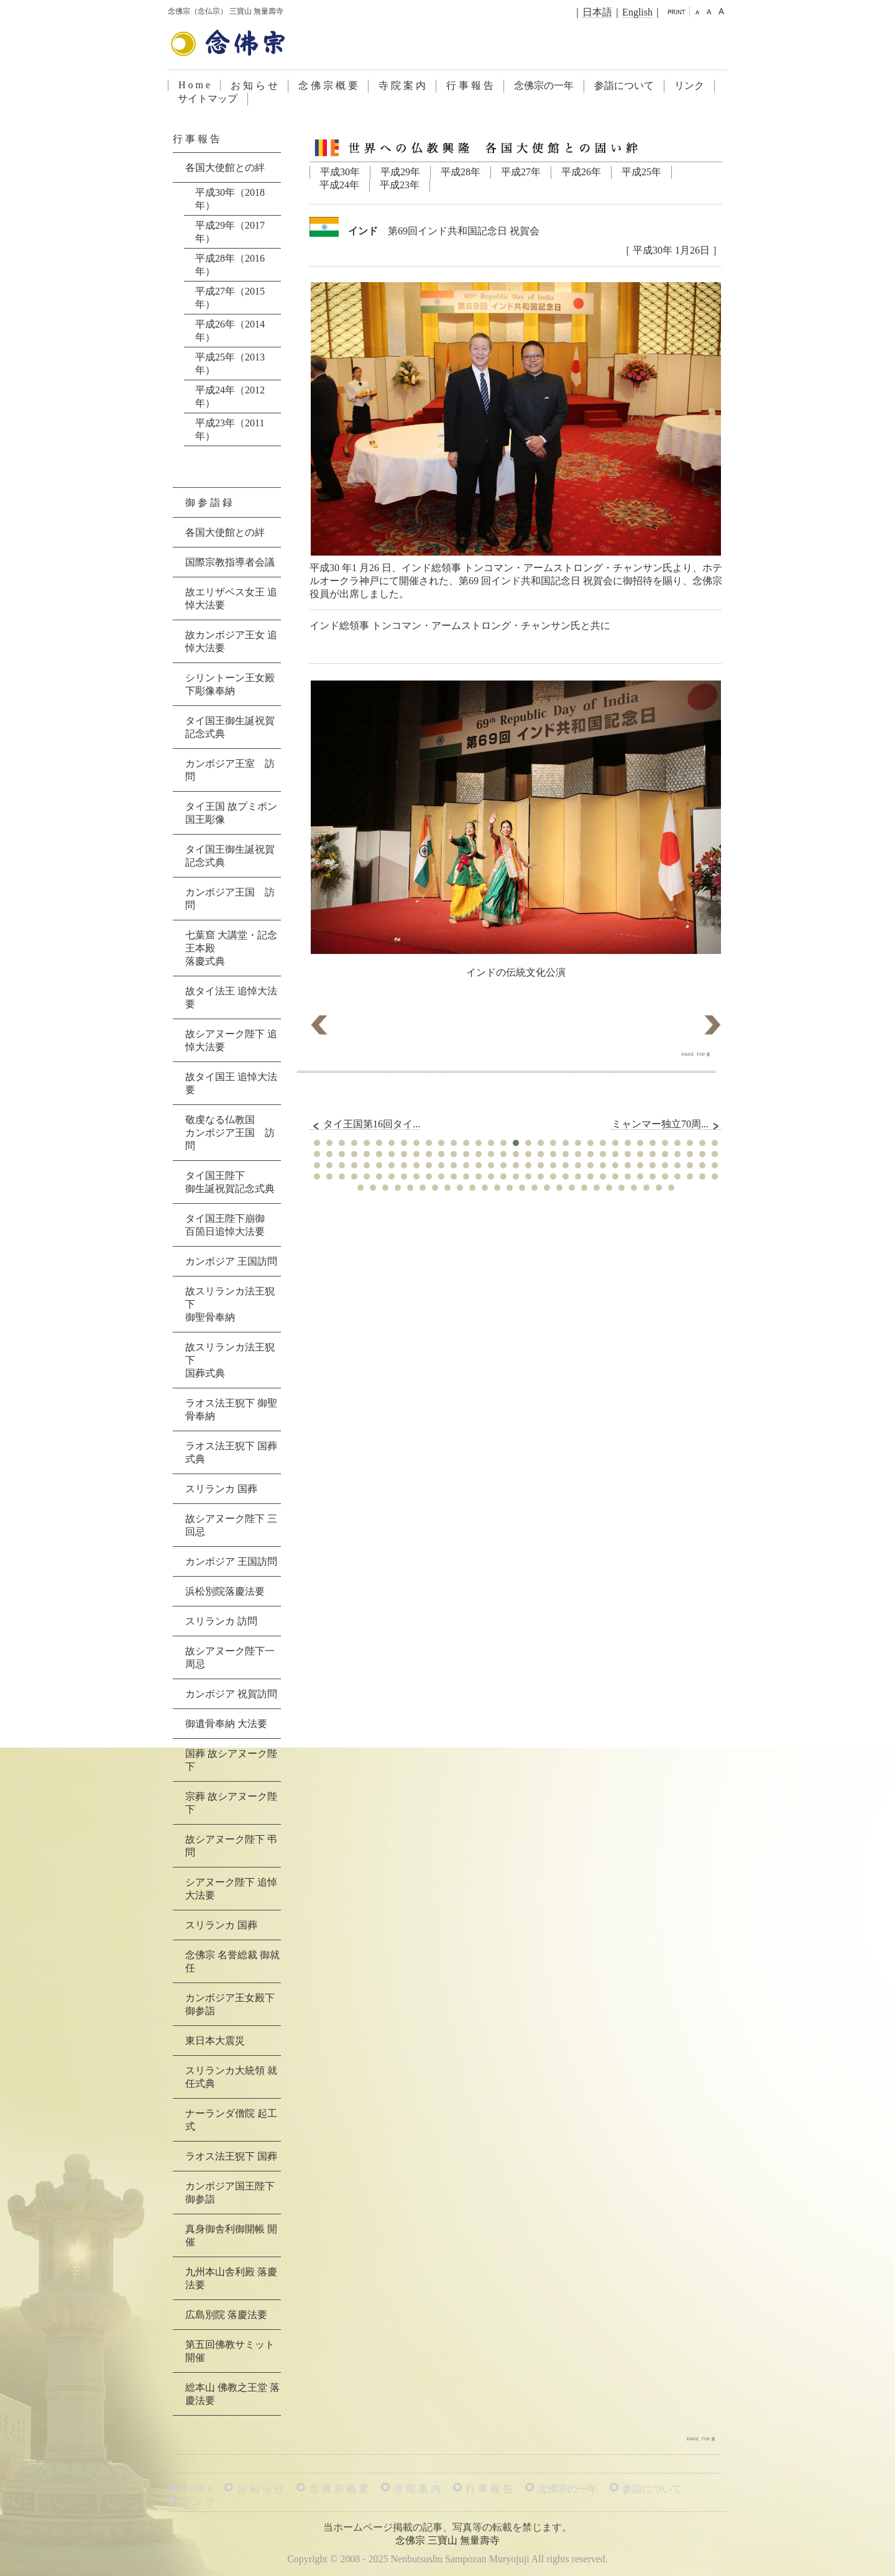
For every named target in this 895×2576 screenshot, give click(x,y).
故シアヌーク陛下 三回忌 (231, 1525)
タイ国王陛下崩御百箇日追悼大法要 (225, 1225)
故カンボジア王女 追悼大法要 (231, 641)
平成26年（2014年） (230, 330)
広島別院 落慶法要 (226, 2314)
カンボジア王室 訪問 (230, 770)
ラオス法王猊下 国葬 (231, 2156)
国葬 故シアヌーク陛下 (231, 1760)
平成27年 (521, 172)
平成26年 (581, 172)
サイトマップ (207, 98)
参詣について (624, 85)
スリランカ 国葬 (221, 1488)
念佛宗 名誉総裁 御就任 (232, 1961)
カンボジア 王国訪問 (231, 1261)
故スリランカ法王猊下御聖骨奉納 (230, 1304)
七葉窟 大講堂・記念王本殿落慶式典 (231, 948)
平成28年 (460, 172)
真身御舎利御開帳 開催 (231, 2235)
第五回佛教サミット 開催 (230, 2351)
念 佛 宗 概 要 (328, 85)
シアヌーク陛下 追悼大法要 (231, 1888)
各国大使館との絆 (225, 167)
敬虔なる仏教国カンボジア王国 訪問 (230, 1132)
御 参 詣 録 (208, 502)
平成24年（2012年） (230, 396)
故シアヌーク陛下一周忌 (230, 1657)
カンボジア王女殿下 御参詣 (230, 2004)
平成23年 (400, 185)
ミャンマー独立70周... (667, 1124)
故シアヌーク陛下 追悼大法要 (231, 1040)
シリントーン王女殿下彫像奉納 (230, 684)
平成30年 (340, 172)
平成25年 (641, 172)
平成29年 (400, 172)
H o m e (194, 85)
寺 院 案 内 (402, 85)
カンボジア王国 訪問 (230, 898)
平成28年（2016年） (230, 265)
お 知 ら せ (254, 85)
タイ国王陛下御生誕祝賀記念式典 (230, 1182)
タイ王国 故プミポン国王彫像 (231, 813)
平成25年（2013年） (230, 363)
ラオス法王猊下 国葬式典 (231, 1452)
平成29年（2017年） (230, 232)
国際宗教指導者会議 (230, 562)
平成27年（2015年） (230, 297)
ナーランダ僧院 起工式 (231, 2120)
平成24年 (339, 185)
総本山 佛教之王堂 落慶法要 (232, 2394)
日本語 (597, 12)
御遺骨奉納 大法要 (226, 1723)
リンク (689, 85)
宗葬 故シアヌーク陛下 (231, 1803)
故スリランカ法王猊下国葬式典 (230, 1360)
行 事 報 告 (469, 85)
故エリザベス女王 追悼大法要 (231, 598)
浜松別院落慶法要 (225, 1591)
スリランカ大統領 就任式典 (231, 2077)
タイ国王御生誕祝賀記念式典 (230, 727)
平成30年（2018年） (230, 199)
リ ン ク (197, 2501)
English (637, 12)
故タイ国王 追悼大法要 (231, 1083)
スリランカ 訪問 (221, 1621)
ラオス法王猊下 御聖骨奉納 (231, 1409)
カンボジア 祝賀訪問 (231, 1694)
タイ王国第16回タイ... (365, 1124)
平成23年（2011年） (229, 429)
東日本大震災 (215, 2040)
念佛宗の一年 (544, 85)
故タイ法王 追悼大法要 (231, 997)
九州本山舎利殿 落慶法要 (231, 2278)
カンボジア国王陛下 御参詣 (230, 2192)
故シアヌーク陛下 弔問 (231, 1846)
